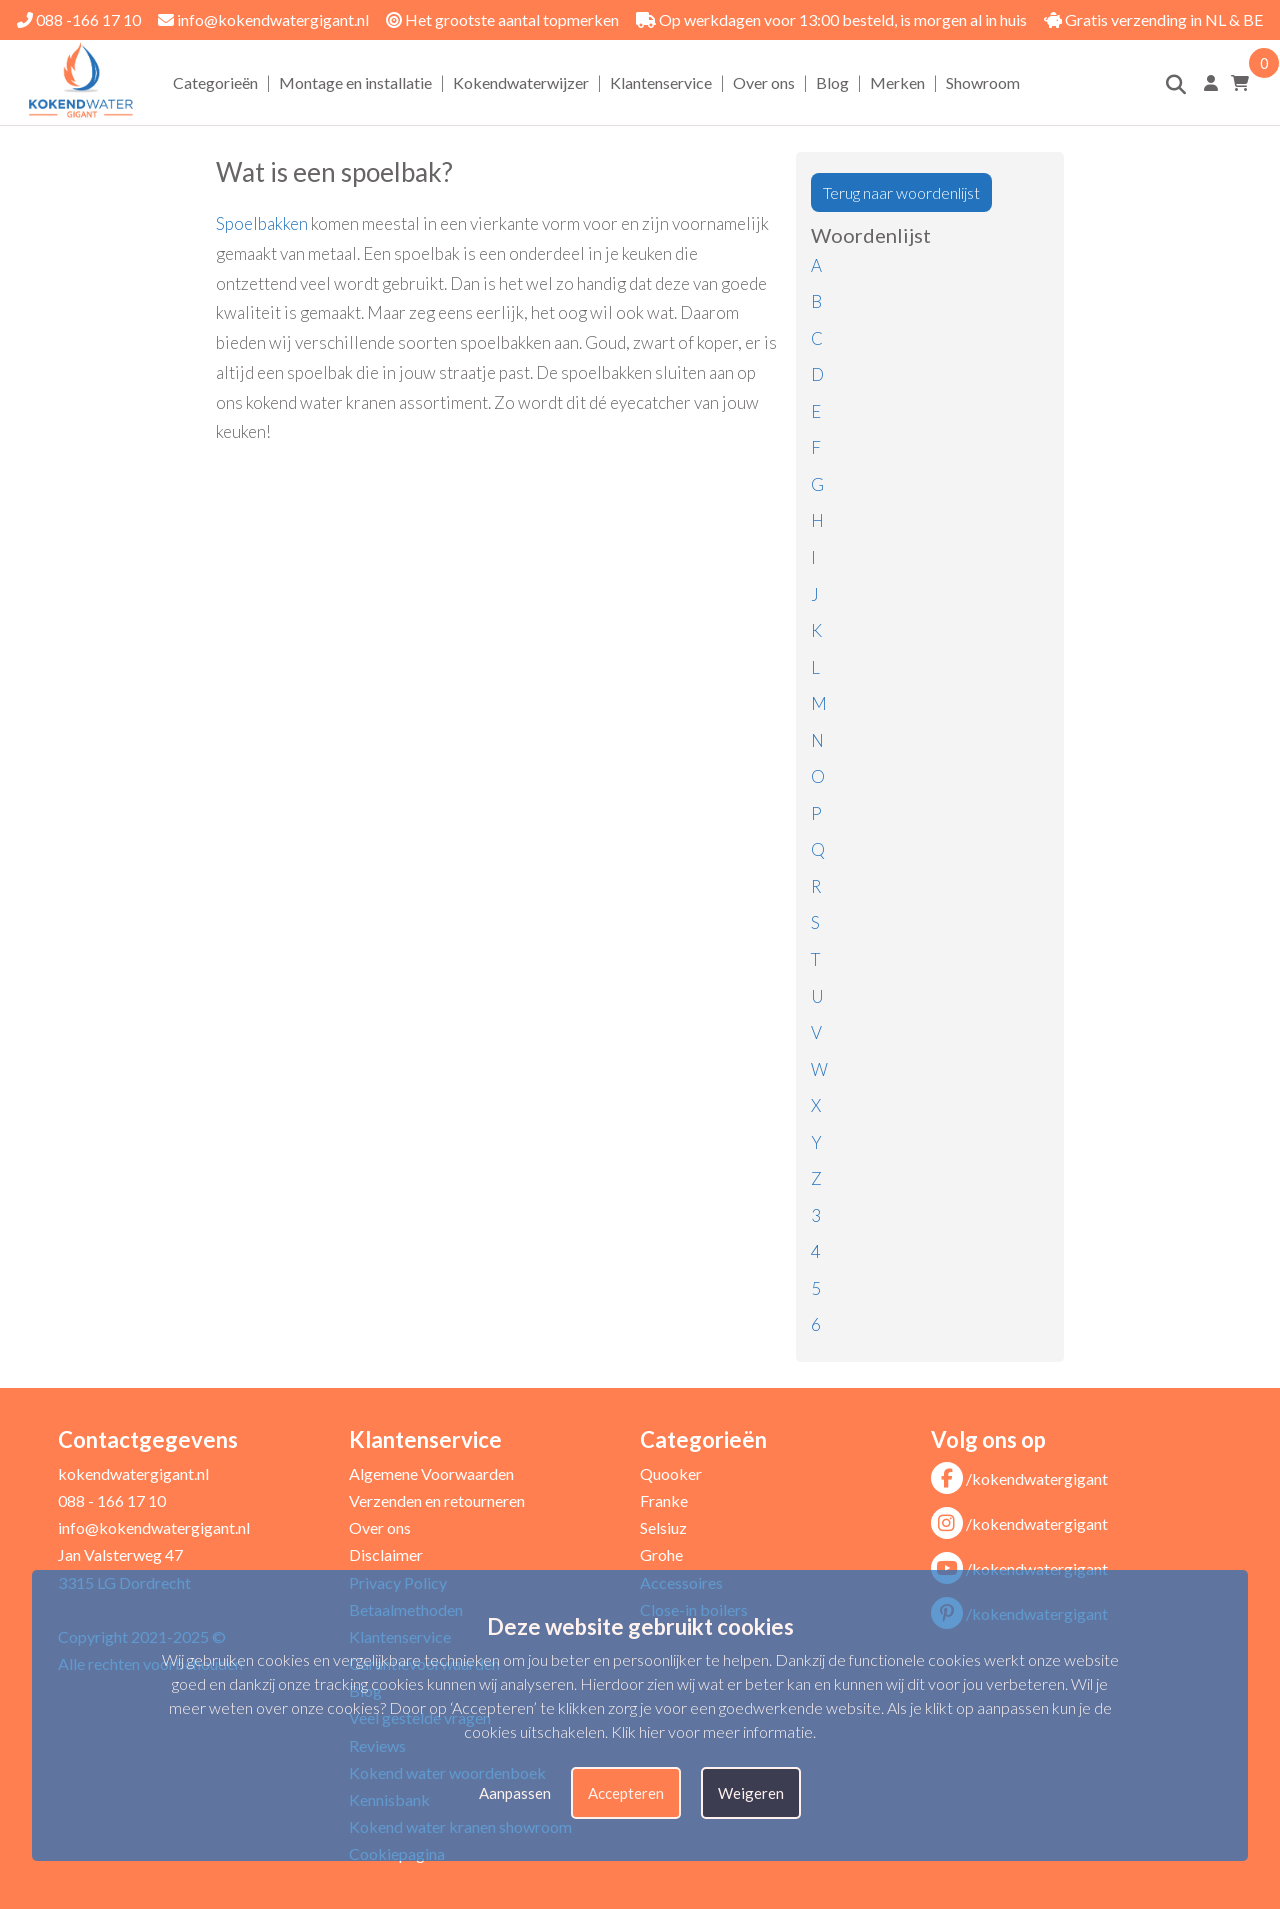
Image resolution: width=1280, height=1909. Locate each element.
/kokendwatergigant (1019, 1478)
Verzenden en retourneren (437, 1500)
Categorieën (215, 82)
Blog (832, 82)
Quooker (671, 1473)
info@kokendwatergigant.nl (263, 19)
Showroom (983, 82)
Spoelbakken (262, 223)
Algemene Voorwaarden (431, 1473)
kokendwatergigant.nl (133, 1473)
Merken (897, 82)
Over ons (764, 82)
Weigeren (751, 1793)
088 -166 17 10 (79, 19)
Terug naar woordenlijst (901, 192)
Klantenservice (661, 82)
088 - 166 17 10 (112, 1500)
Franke (664, 1500)
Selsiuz (663, 1527)
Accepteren (626, 1793)
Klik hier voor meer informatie (712, 1731)
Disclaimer (386, 1554)
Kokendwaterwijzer (521, 82)
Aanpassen (515, 1793)
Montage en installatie (355, 82)
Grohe (661, 1554)
